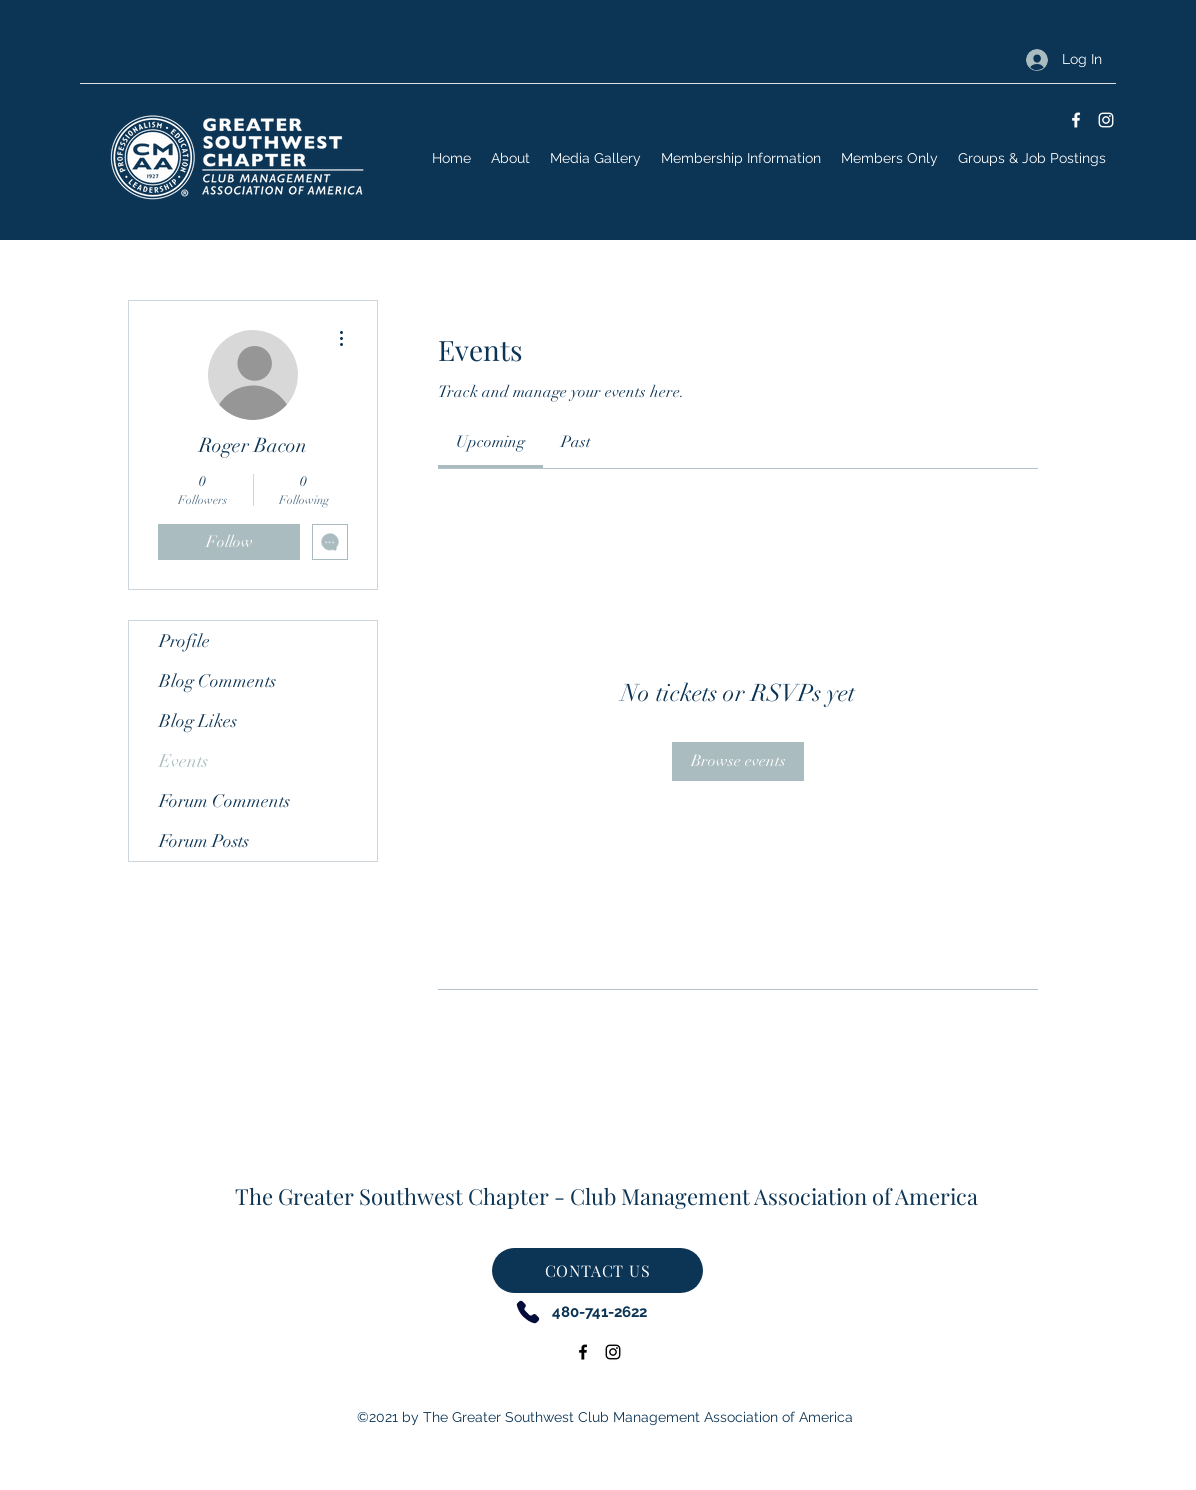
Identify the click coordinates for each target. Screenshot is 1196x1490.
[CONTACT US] (597, 1270)
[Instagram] (1106, 120)
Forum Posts (204, 841)
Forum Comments (224, 801)
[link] (490, 442)
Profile (184, 641)
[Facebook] (1076, 120)
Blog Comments (217, 681)
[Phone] (527, 1311)
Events (183, 761)
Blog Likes (198, 721)
